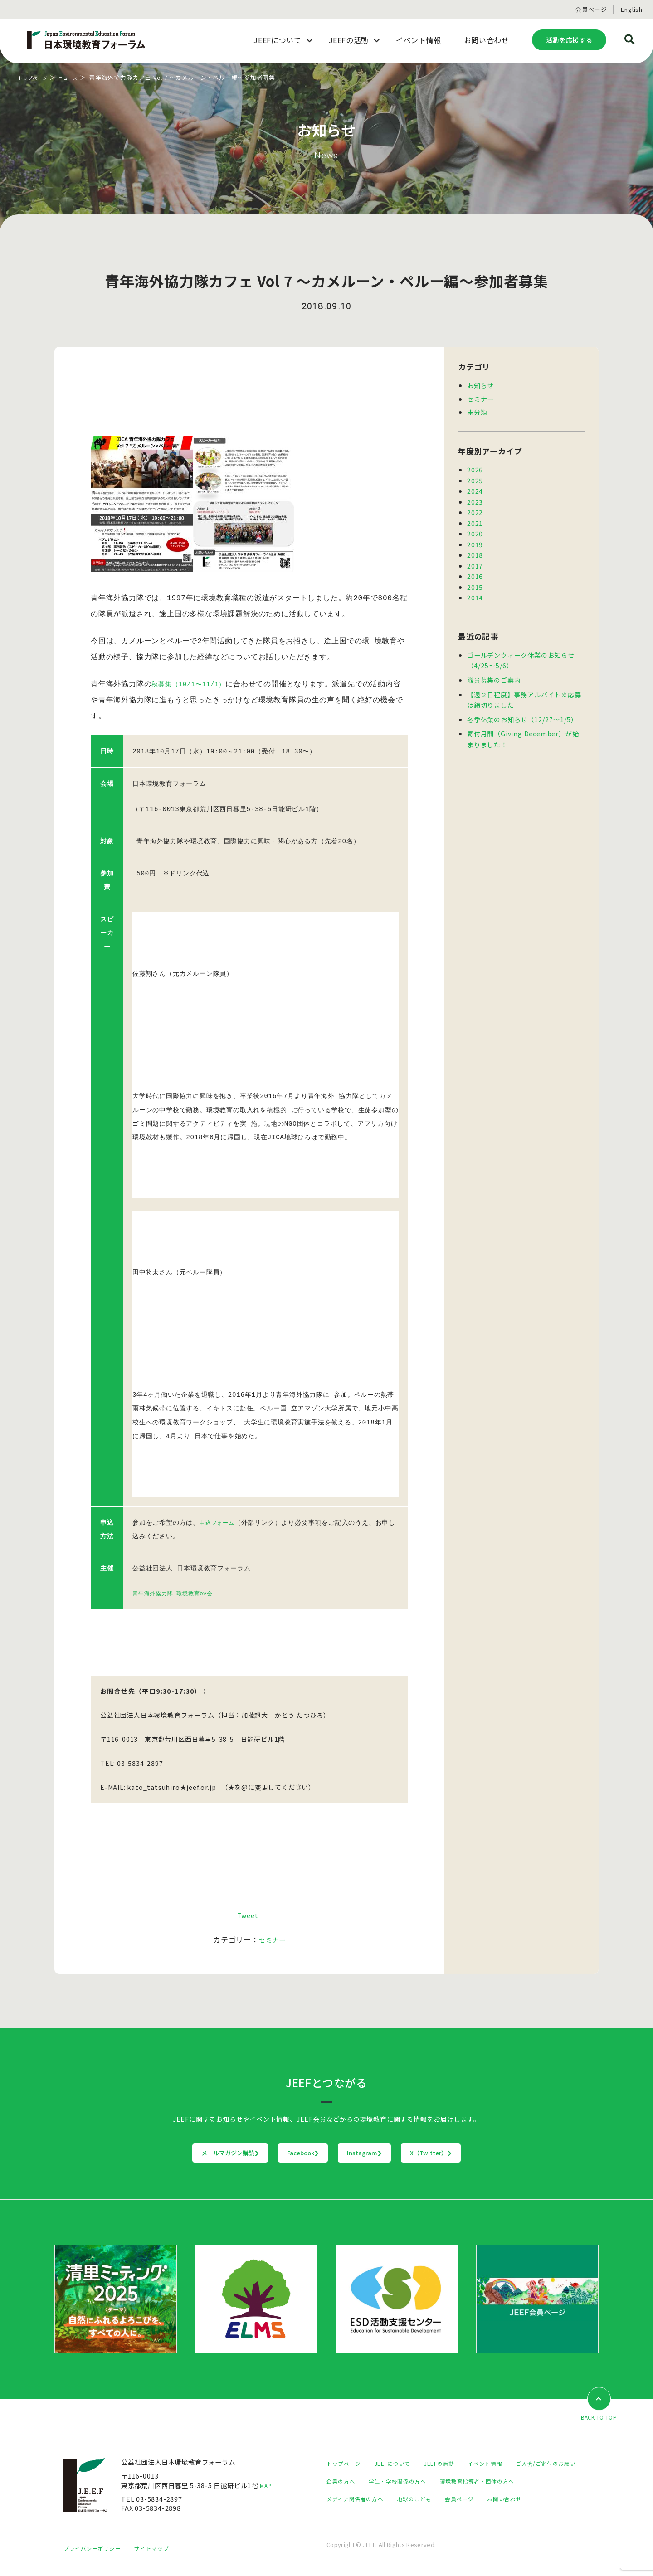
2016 (475, 573)
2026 (475, 469)
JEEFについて (401, 2462)
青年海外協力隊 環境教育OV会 (178, 1591)
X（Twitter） (487, 2151)
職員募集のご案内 (494, 676)
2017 (475, 563)
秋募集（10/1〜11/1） (193, 694)
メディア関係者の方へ (459, 2497)
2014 (475, 594)
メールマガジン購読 (174, 2151)
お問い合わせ (393, 2515)
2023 (475, 500)
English (632, 9)
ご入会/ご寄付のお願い (361, 2479)
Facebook (284, 2151)
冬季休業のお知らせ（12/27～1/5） (522, 714)
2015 (475, 583)
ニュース (79, 77)
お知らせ (480, 385)
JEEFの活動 (454, 2462)
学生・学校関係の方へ (489, 2479)
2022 (475, 510)
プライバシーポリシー (96, 2556)
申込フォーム (220, 1522)
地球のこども (526, 2497)
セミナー (272, 1937)
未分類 (477, 411)
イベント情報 (506, 2462)
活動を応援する (569, 39)
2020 (475, 531)
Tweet (247, 1913)
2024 (475, 490)
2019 (475, 542)
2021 (475, 521)
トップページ (37, 77)
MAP (267, 2484)
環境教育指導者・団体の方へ (369, 2497)
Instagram (383, 2151)
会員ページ (591, 9)
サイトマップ (163, 2556)
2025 (475, 479)
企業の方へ (426, 2479)
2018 (475, 552)
